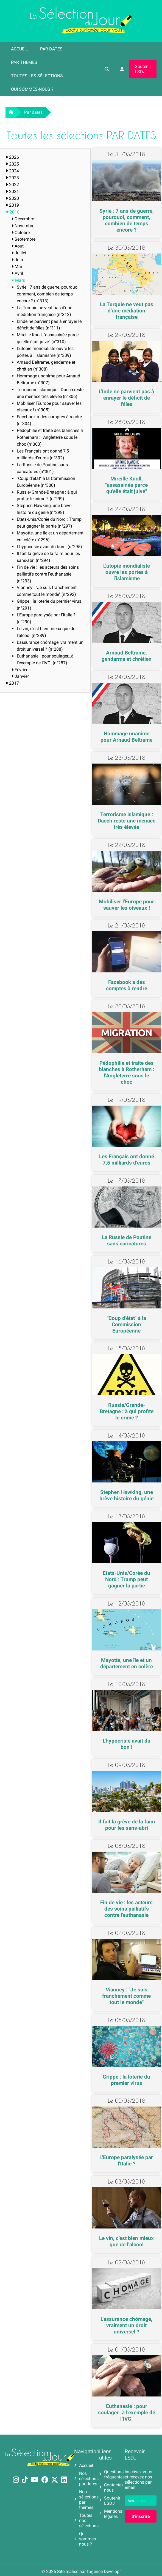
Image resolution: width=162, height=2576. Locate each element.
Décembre (22, 218)
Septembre (23, 239)
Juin (17, 259)
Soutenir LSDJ (143, 69)
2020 (12, 198)
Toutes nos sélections (86, 2520)
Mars (18, 280)
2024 (12, 170)
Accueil (19, 49)
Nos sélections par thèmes (86, 2499)
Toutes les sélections (37, 75)
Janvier (20, 676)
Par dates (51, 49)
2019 (12, 205)
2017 (12, 683)
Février (19, 669)
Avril (17, 273)
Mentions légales (110, 2514)
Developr (112, 2571)
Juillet (18, 252)
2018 (12, 212)
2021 (12, 191)
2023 (12, 177)
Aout (17, 246)
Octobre (20, 232)
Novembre (22, 225)
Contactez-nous (112, 2487)
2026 (12, 157)
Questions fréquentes (112, 2474)
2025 (12, 164)
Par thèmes (24, 62)
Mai (16, 266)
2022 (12, 184)
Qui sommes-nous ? (32, 89)
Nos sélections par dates (86, 2478)
